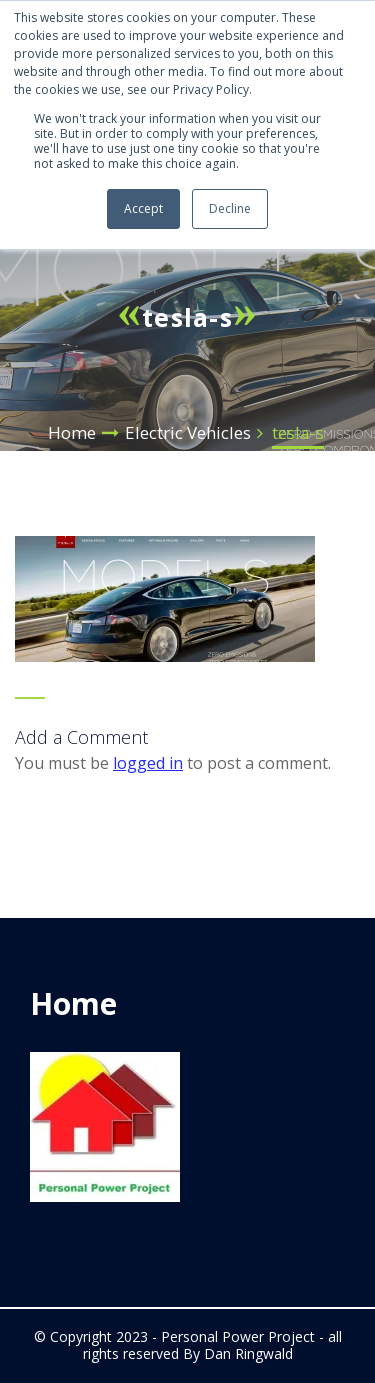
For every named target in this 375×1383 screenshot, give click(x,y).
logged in (148, 763)
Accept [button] (143, 208)
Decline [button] (230, 208)
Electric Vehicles (188, 432)
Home (72, 432)
